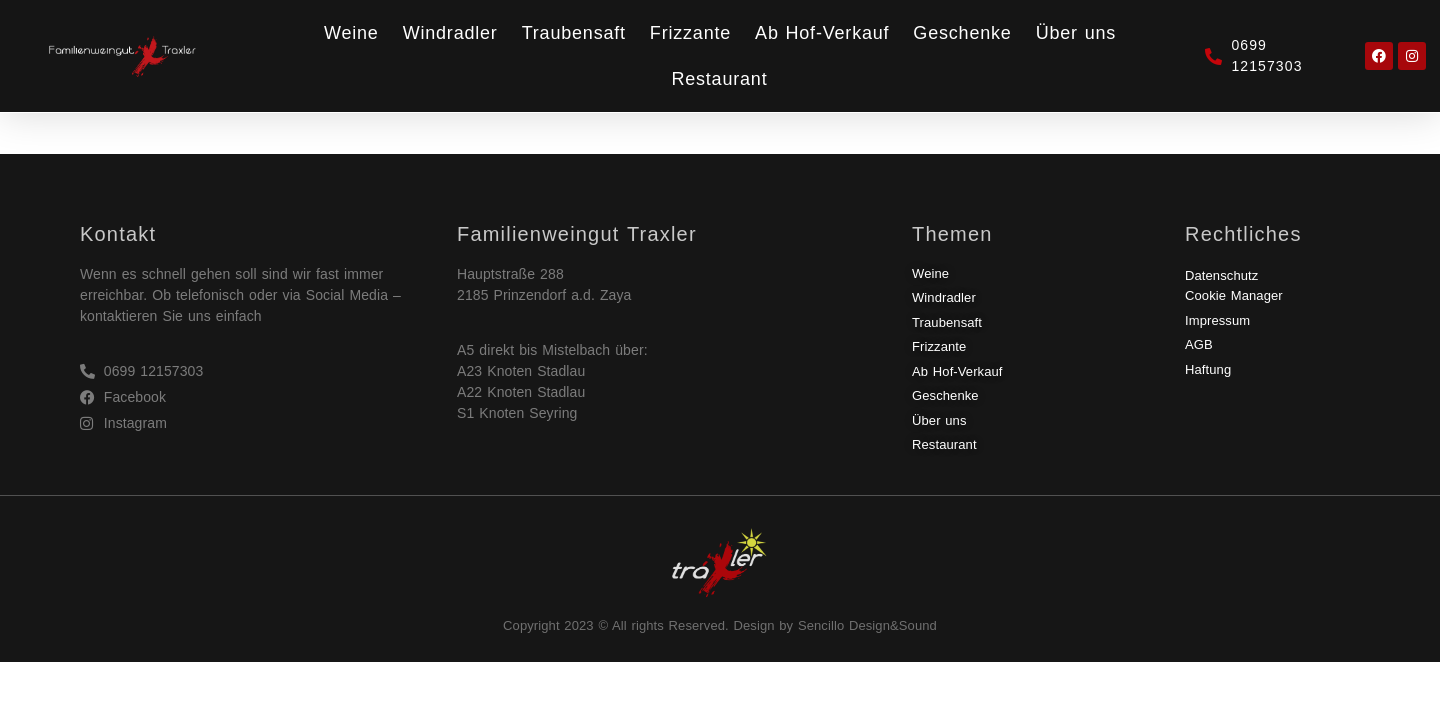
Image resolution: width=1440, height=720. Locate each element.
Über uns (1076, 33)
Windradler (450, 33)
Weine (351, 33)
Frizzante (690, 33)
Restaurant (719, 79)
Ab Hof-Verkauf (822, 33)
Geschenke (962, 33)
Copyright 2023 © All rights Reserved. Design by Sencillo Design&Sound (720, 625)
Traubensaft (574, 33)
